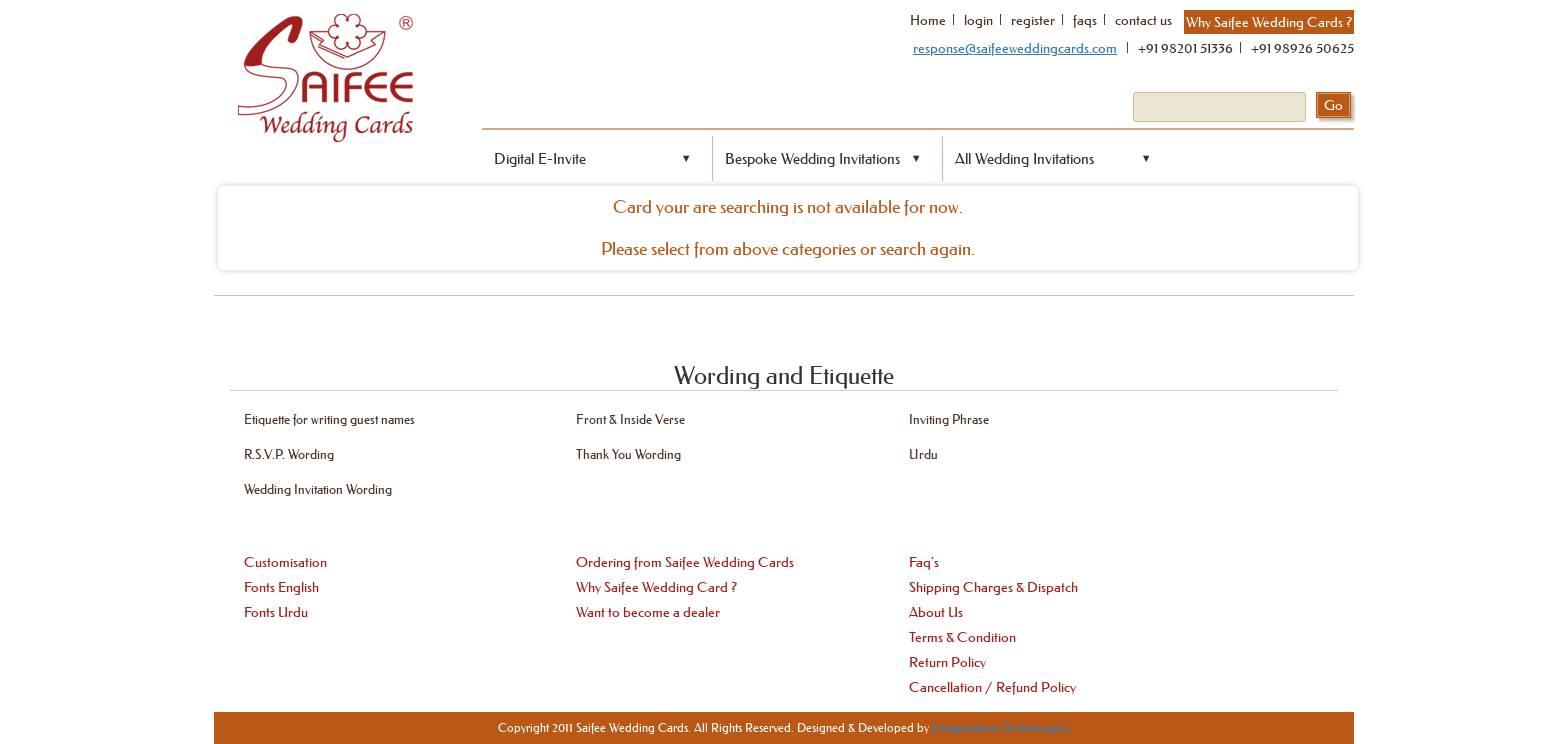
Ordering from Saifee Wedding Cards (685, 562)
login (978, 20)
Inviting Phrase (949, 418)
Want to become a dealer (648, 612)
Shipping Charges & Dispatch (993, 587)
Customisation (285, 562)
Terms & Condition (962, 637)
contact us (1143, 20)
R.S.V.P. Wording (289, 453)
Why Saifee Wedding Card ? (656, 587)
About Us (936, 612)
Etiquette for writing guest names (329, 418)
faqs (1085, 20)
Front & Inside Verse (630, 418)
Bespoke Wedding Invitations (812, 158)
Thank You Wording (628, 453)
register (1033, 20)
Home (928, 20)
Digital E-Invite (540, 158)
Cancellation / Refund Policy (992, 687)
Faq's (924, 562)
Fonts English (281, 587)
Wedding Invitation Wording (318, 488)
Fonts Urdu (276, 612)
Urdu (923, 453)
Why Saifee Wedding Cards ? (1269, 22)
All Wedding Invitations (1024, 158)
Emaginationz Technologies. (1001, 727)
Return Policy (947, 662)
